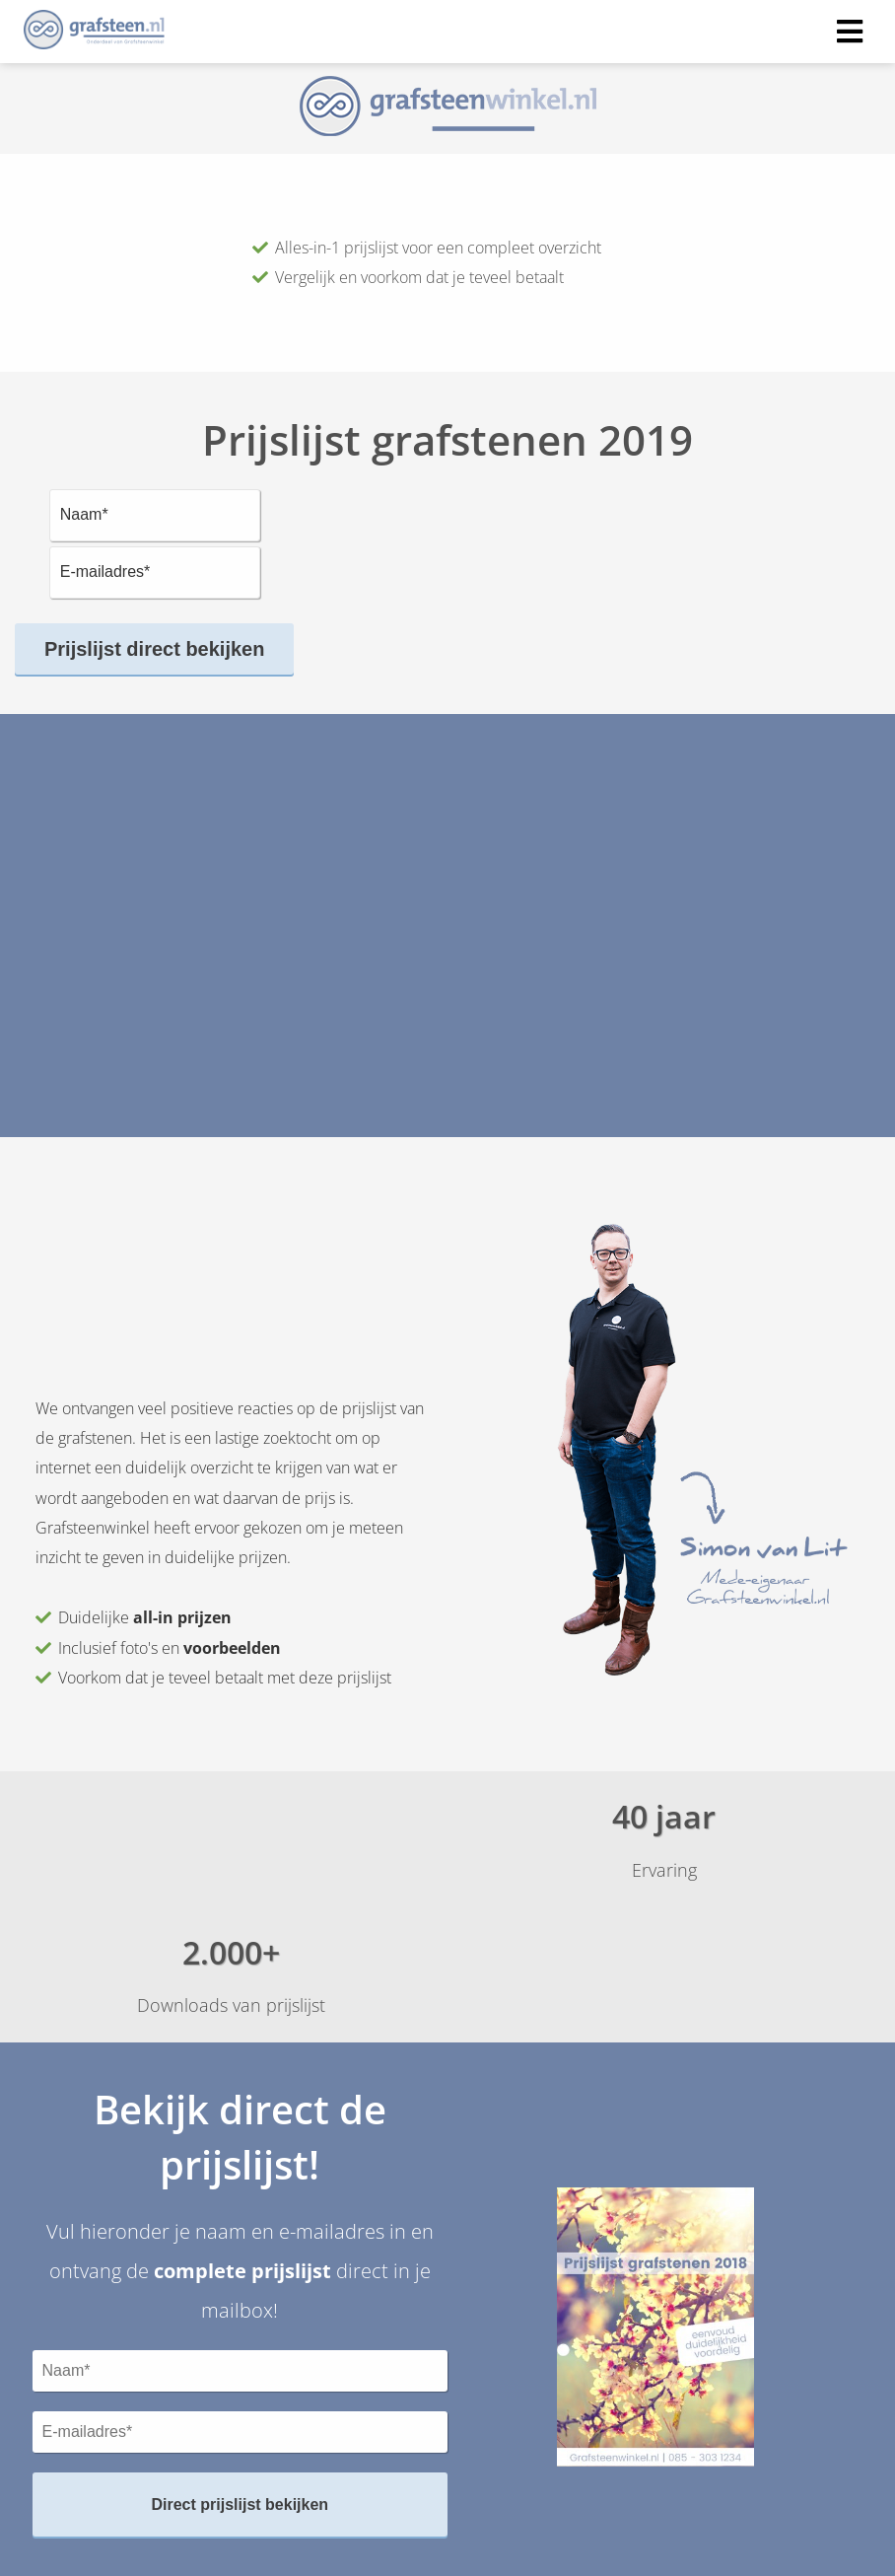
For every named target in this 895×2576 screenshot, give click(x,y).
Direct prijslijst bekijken (239, 2504)
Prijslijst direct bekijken (154, 649)
